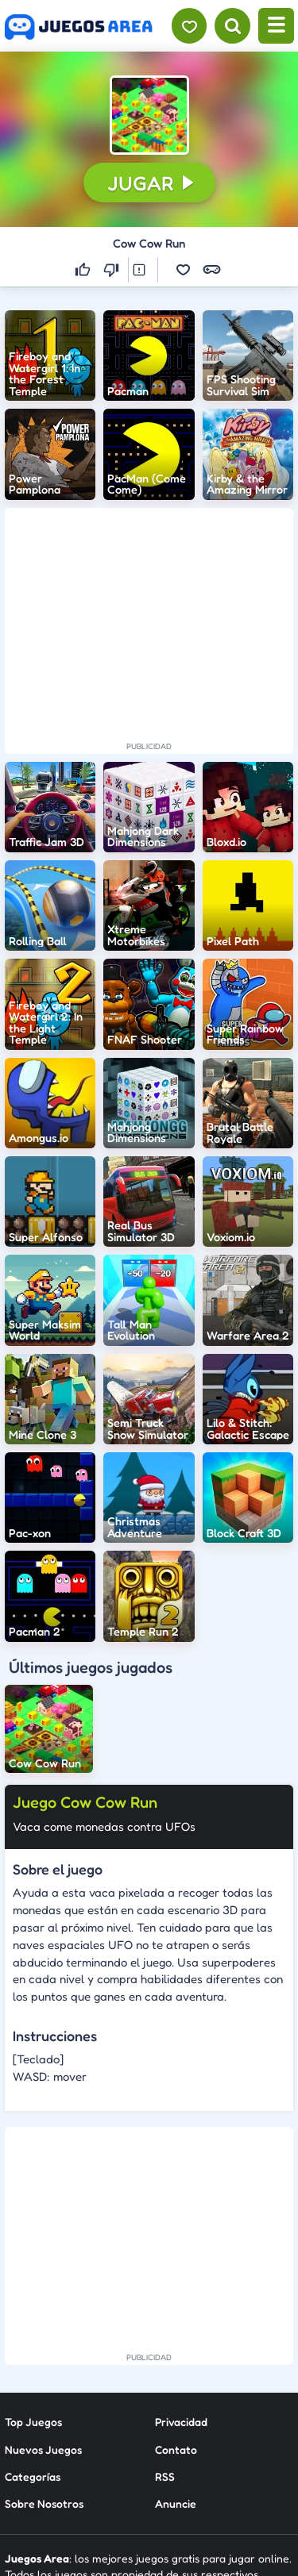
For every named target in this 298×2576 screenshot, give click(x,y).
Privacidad (181, 2286)
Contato (176, 2313)
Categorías (32, 2341)
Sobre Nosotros (44, 2368)
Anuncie (175, 2368)
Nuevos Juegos (43, 2313)
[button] (149, 115)
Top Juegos (33, 2286)
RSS (165, 2341)
